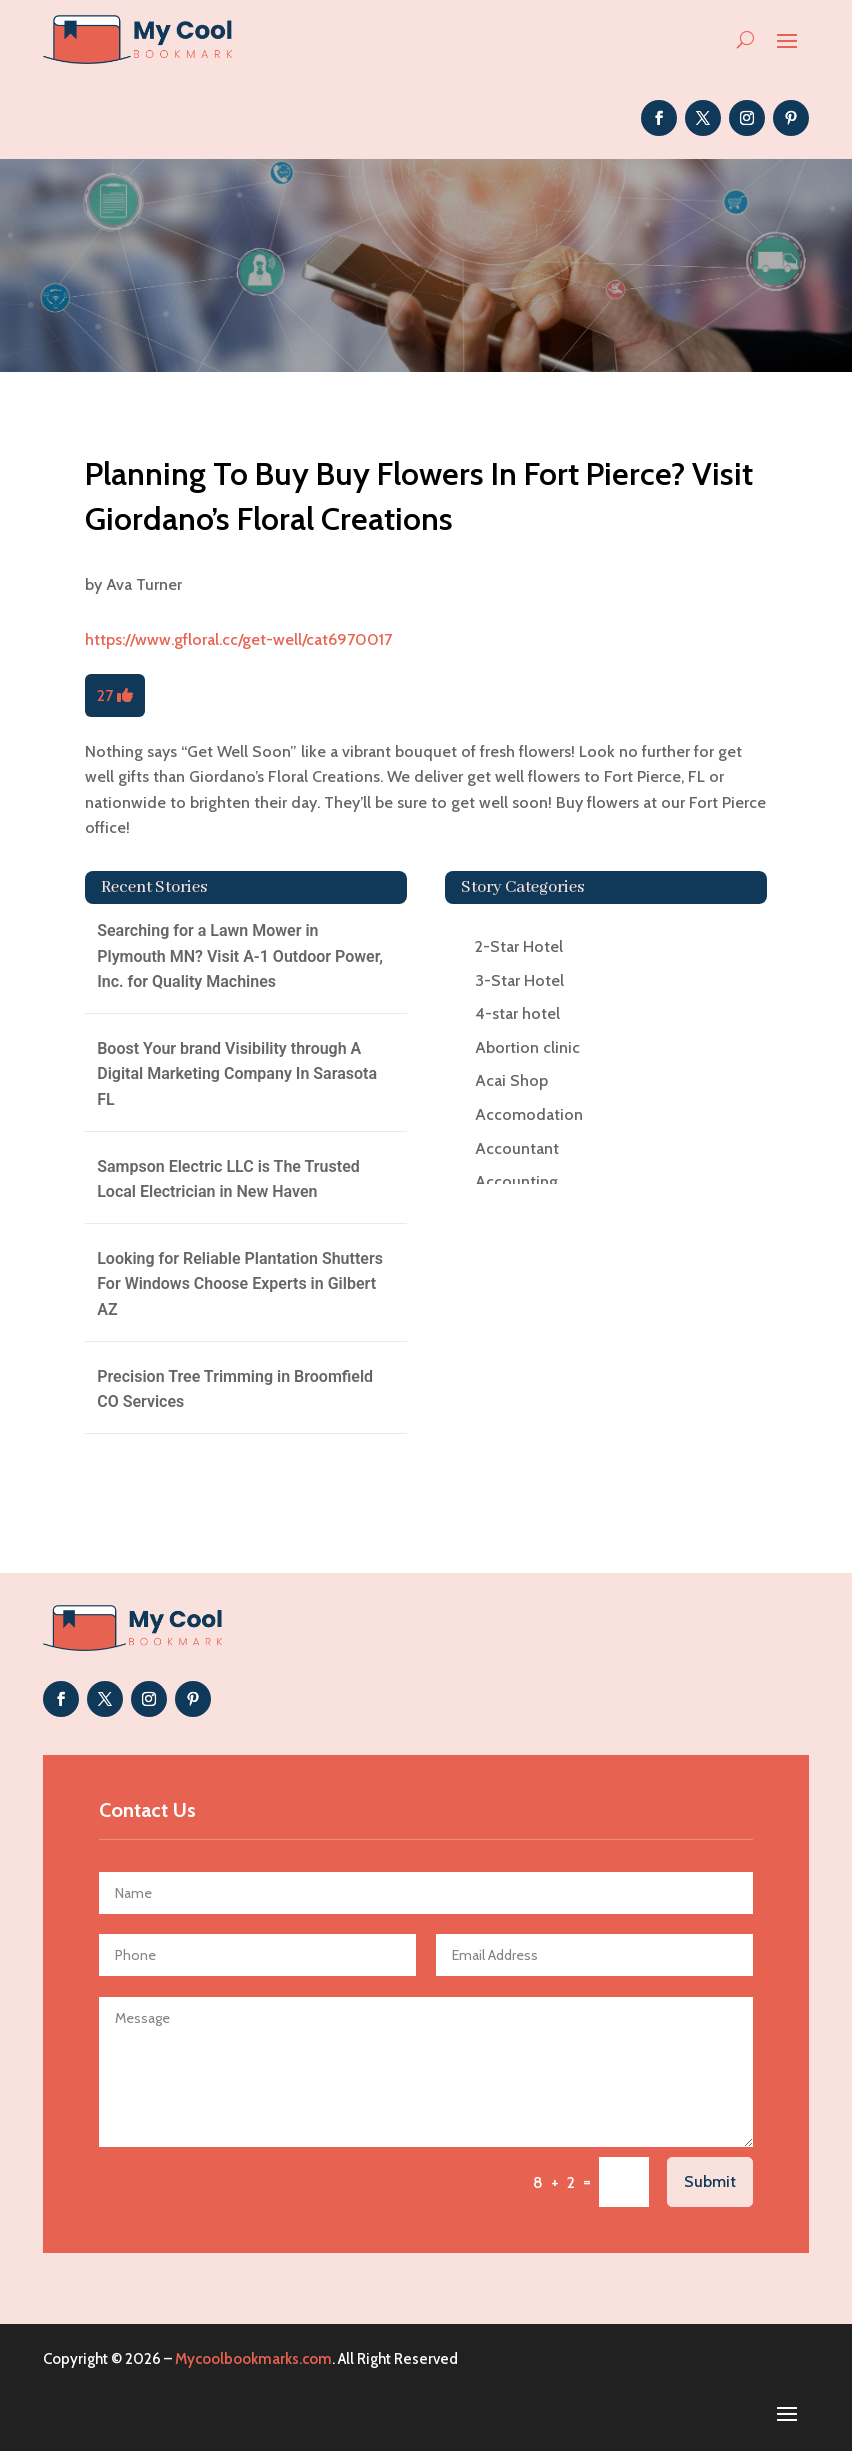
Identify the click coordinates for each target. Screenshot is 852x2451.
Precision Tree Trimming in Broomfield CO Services (235, 1389)
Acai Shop (511, 1080)
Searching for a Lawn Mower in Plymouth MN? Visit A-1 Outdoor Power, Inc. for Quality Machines (240, 956)
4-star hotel (517, 1013)
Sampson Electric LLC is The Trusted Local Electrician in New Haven (228, 1179)
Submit (710, 2181)
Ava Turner (144, 584)
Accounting (516, 1181)
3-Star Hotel (519, 980)
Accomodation (529, 1114)
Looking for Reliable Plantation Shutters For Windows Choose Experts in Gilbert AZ (240, 1284)
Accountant (517, 1148)
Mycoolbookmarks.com (253, 2359)
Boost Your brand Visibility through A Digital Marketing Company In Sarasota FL (237, 1074)
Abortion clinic (527, 1047)
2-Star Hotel (519, 946)
